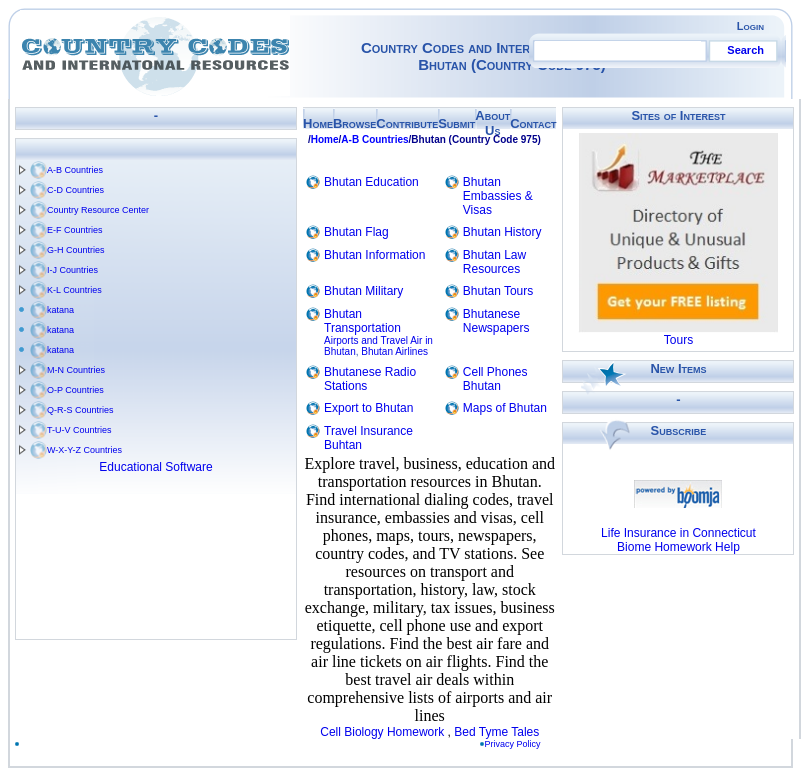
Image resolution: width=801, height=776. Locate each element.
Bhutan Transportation (362, 321)
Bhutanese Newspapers (496, 321)
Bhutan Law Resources (494, 262)
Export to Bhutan (368, 408)
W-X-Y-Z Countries (84, 450)
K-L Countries (74, 290)
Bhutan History (502, 232)
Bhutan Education (371, 182)
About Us (492, 123)
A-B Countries (75, 170)
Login (750, 26)
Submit (456, 123)
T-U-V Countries (79, 430)
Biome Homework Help (678, 547)
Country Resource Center (98, 210)
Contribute (407, 123)
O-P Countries (75, 390)
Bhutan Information (374, 255)
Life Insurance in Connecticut (678, 533)
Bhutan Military (363, 291)
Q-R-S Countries (80, 410)
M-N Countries (76, 370)
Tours (678, 340)
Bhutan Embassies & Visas (498, 196)
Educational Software (155, 467)
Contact (533, 123)
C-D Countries (75, 190)
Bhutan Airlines (394, 351)
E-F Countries (75, 230)
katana (60, 310)
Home (318, 123)
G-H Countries (76, 250)
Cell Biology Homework (382, 732)
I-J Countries (72, 270)
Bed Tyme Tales (496, 732)
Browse (354, 123)
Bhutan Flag (356, 232)
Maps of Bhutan (505, 408)
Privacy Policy (517, 744)
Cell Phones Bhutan (495, 379)
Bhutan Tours (498, 291)
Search (745, 50)
